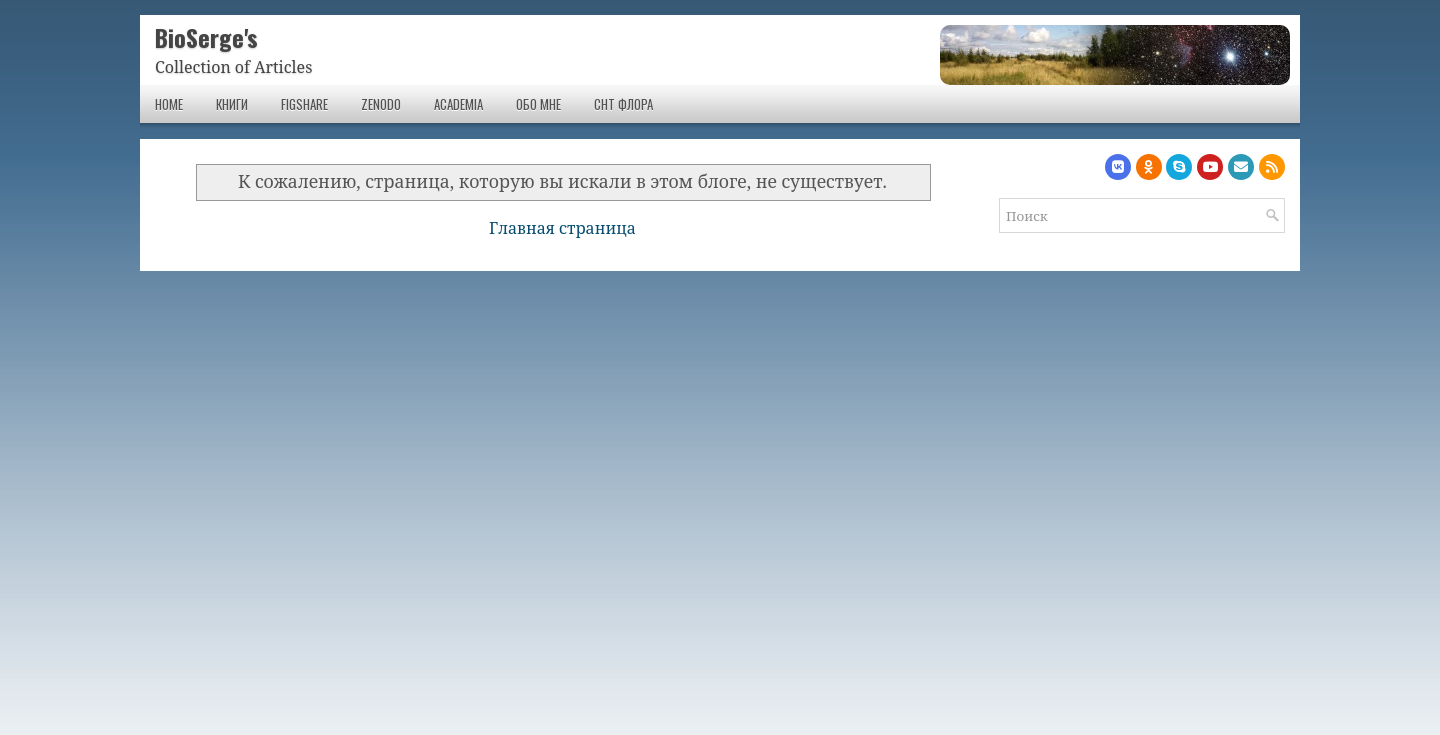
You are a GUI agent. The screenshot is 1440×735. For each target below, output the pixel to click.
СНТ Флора (623, 104)
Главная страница (562, 228)
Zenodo (381, 104)
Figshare (304, 104)
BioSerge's (206, 37)
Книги (232, 104)
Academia (458, 104)
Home (169, 104)
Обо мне (538, 104)
